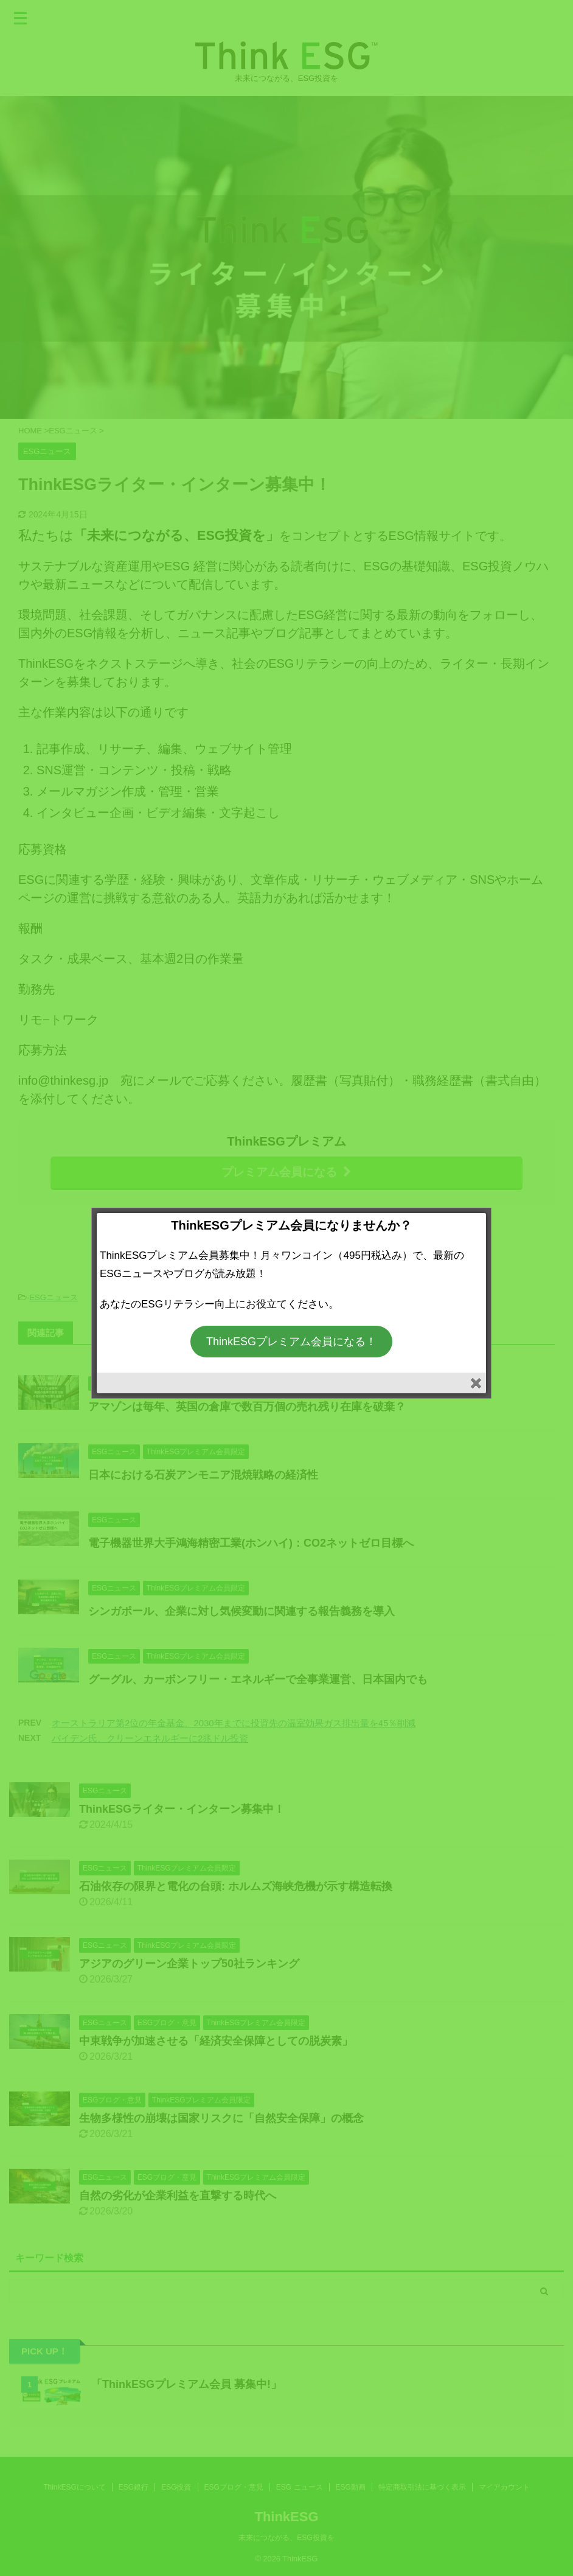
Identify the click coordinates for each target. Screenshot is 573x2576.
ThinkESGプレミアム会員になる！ (291, 1341)
